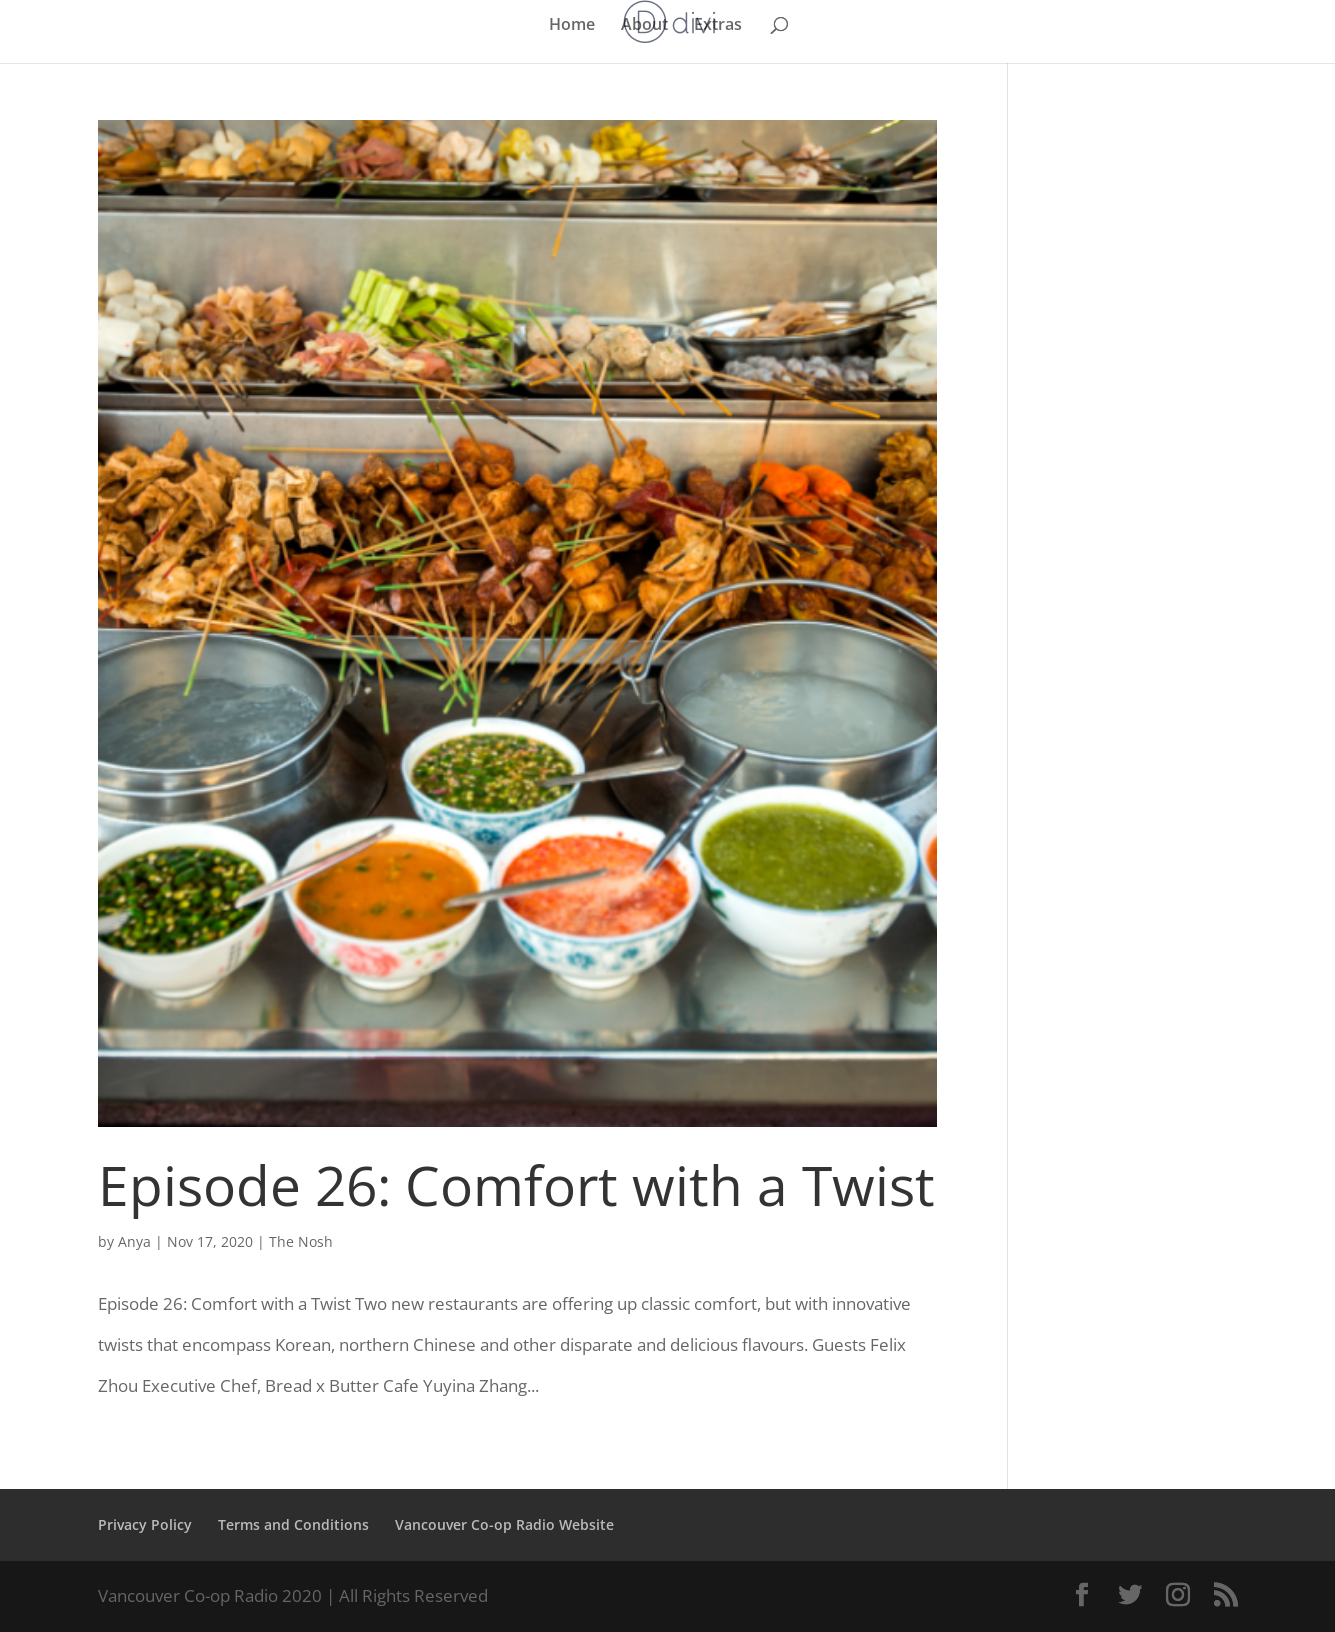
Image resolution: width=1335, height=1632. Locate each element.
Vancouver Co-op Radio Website (504, 1524)
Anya (134, 1241)
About (644, 26)
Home (572, 26)
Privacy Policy (145, 1524)
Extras (718, 26)
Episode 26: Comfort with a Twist (516, 1184)
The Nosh (301, 1241)
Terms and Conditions (293, 1524)
